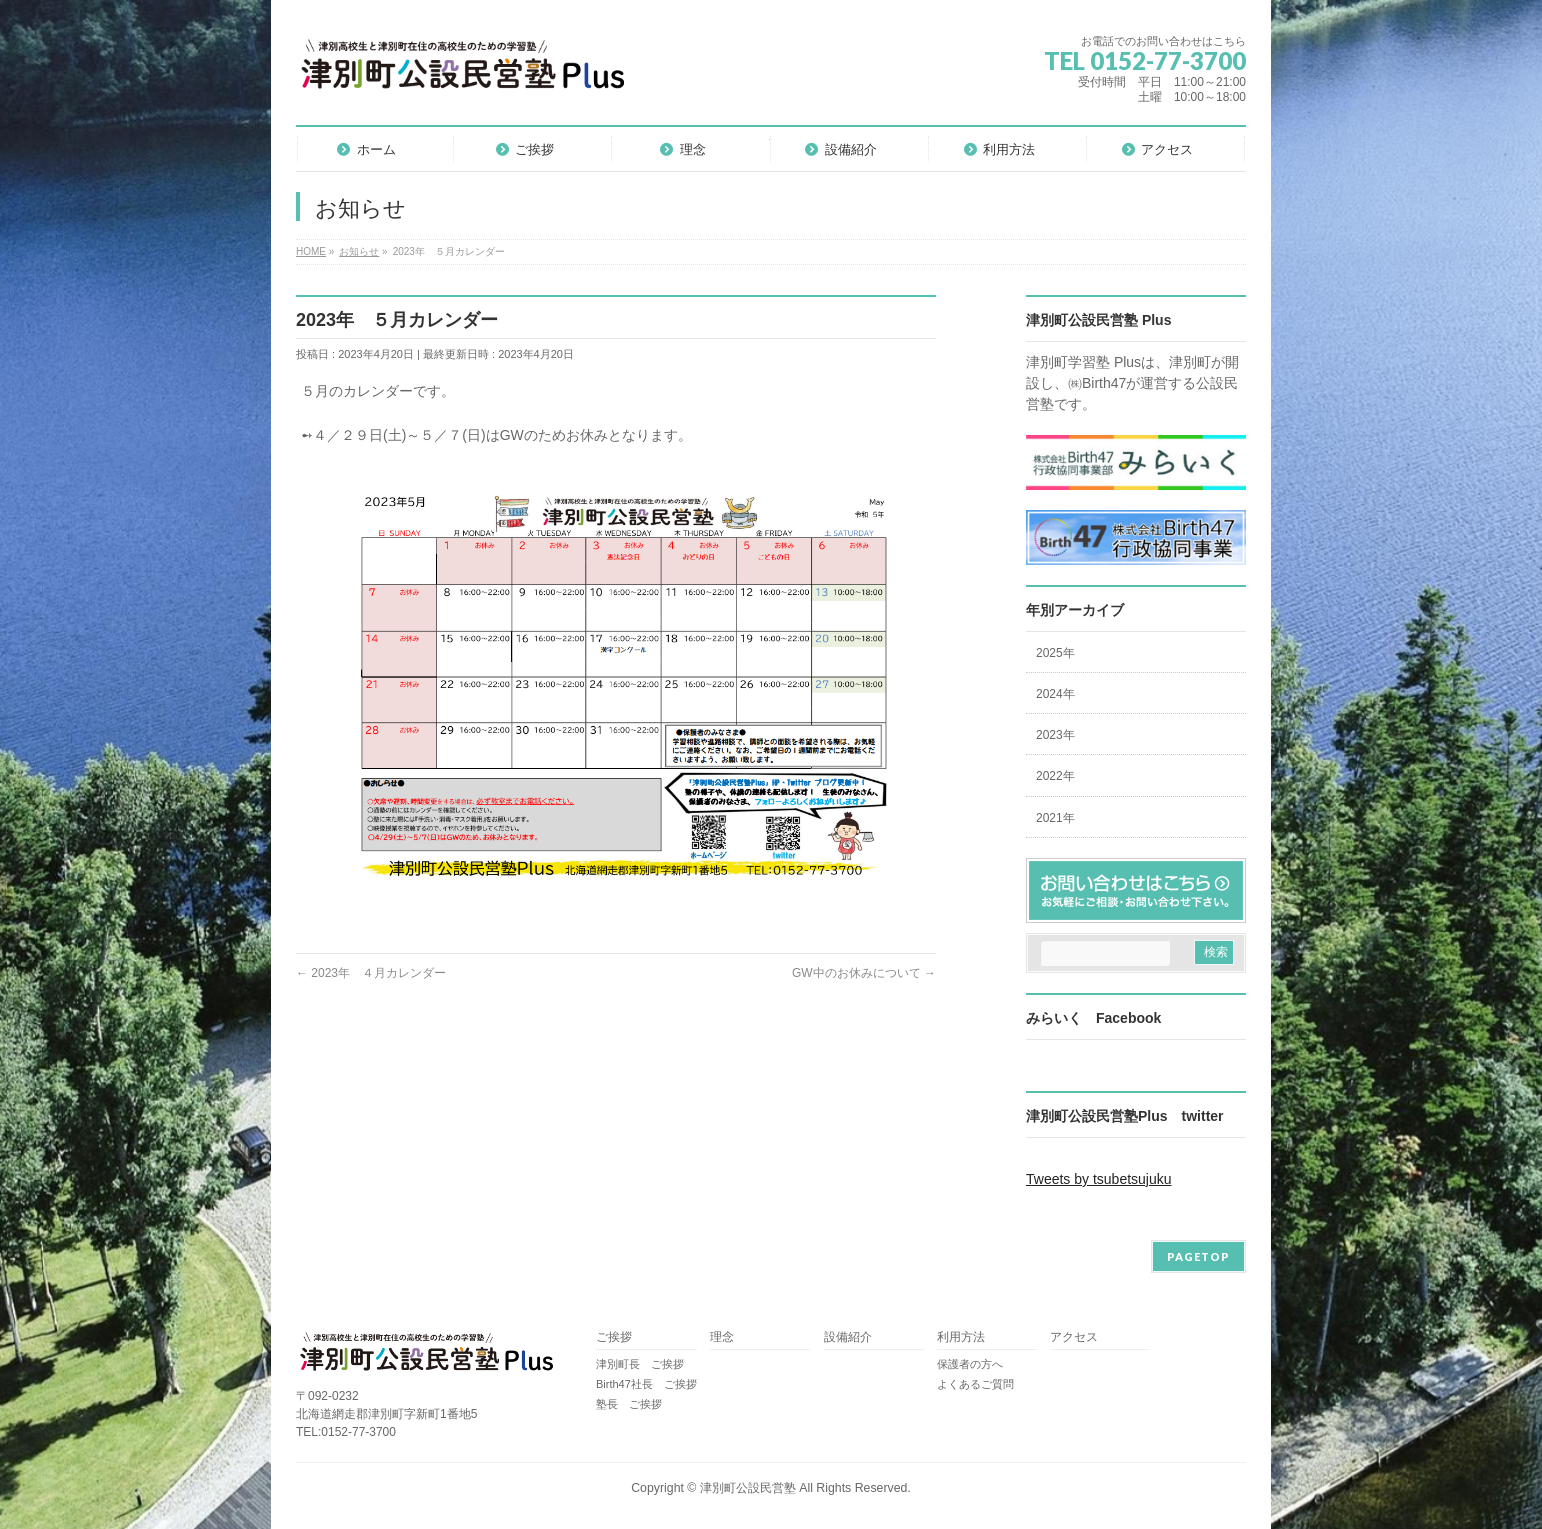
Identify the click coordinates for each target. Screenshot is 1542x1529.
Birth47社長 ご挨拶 (646, 1384)
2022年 (1055, 776)
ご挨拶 (614, 1337)
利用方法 (961, 1337)
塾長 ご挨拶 (629, 1404)
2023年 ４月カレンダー (371, 973)
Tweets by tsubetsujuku (1099, 1179)
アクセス (1074, 1337)
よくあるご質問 (975, 1384)
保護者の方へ (970, 1364)
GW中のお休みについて (864, 973)
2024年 (1055, 694)
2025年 (1055, 653)
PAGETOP (1198, 1256)
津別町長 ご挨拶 (640, 1364)
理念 (722, 1337)
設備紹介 (848, 1337)
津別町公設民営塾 (748, 1488)
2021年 (1055, 818)
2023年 (1055, 735)
